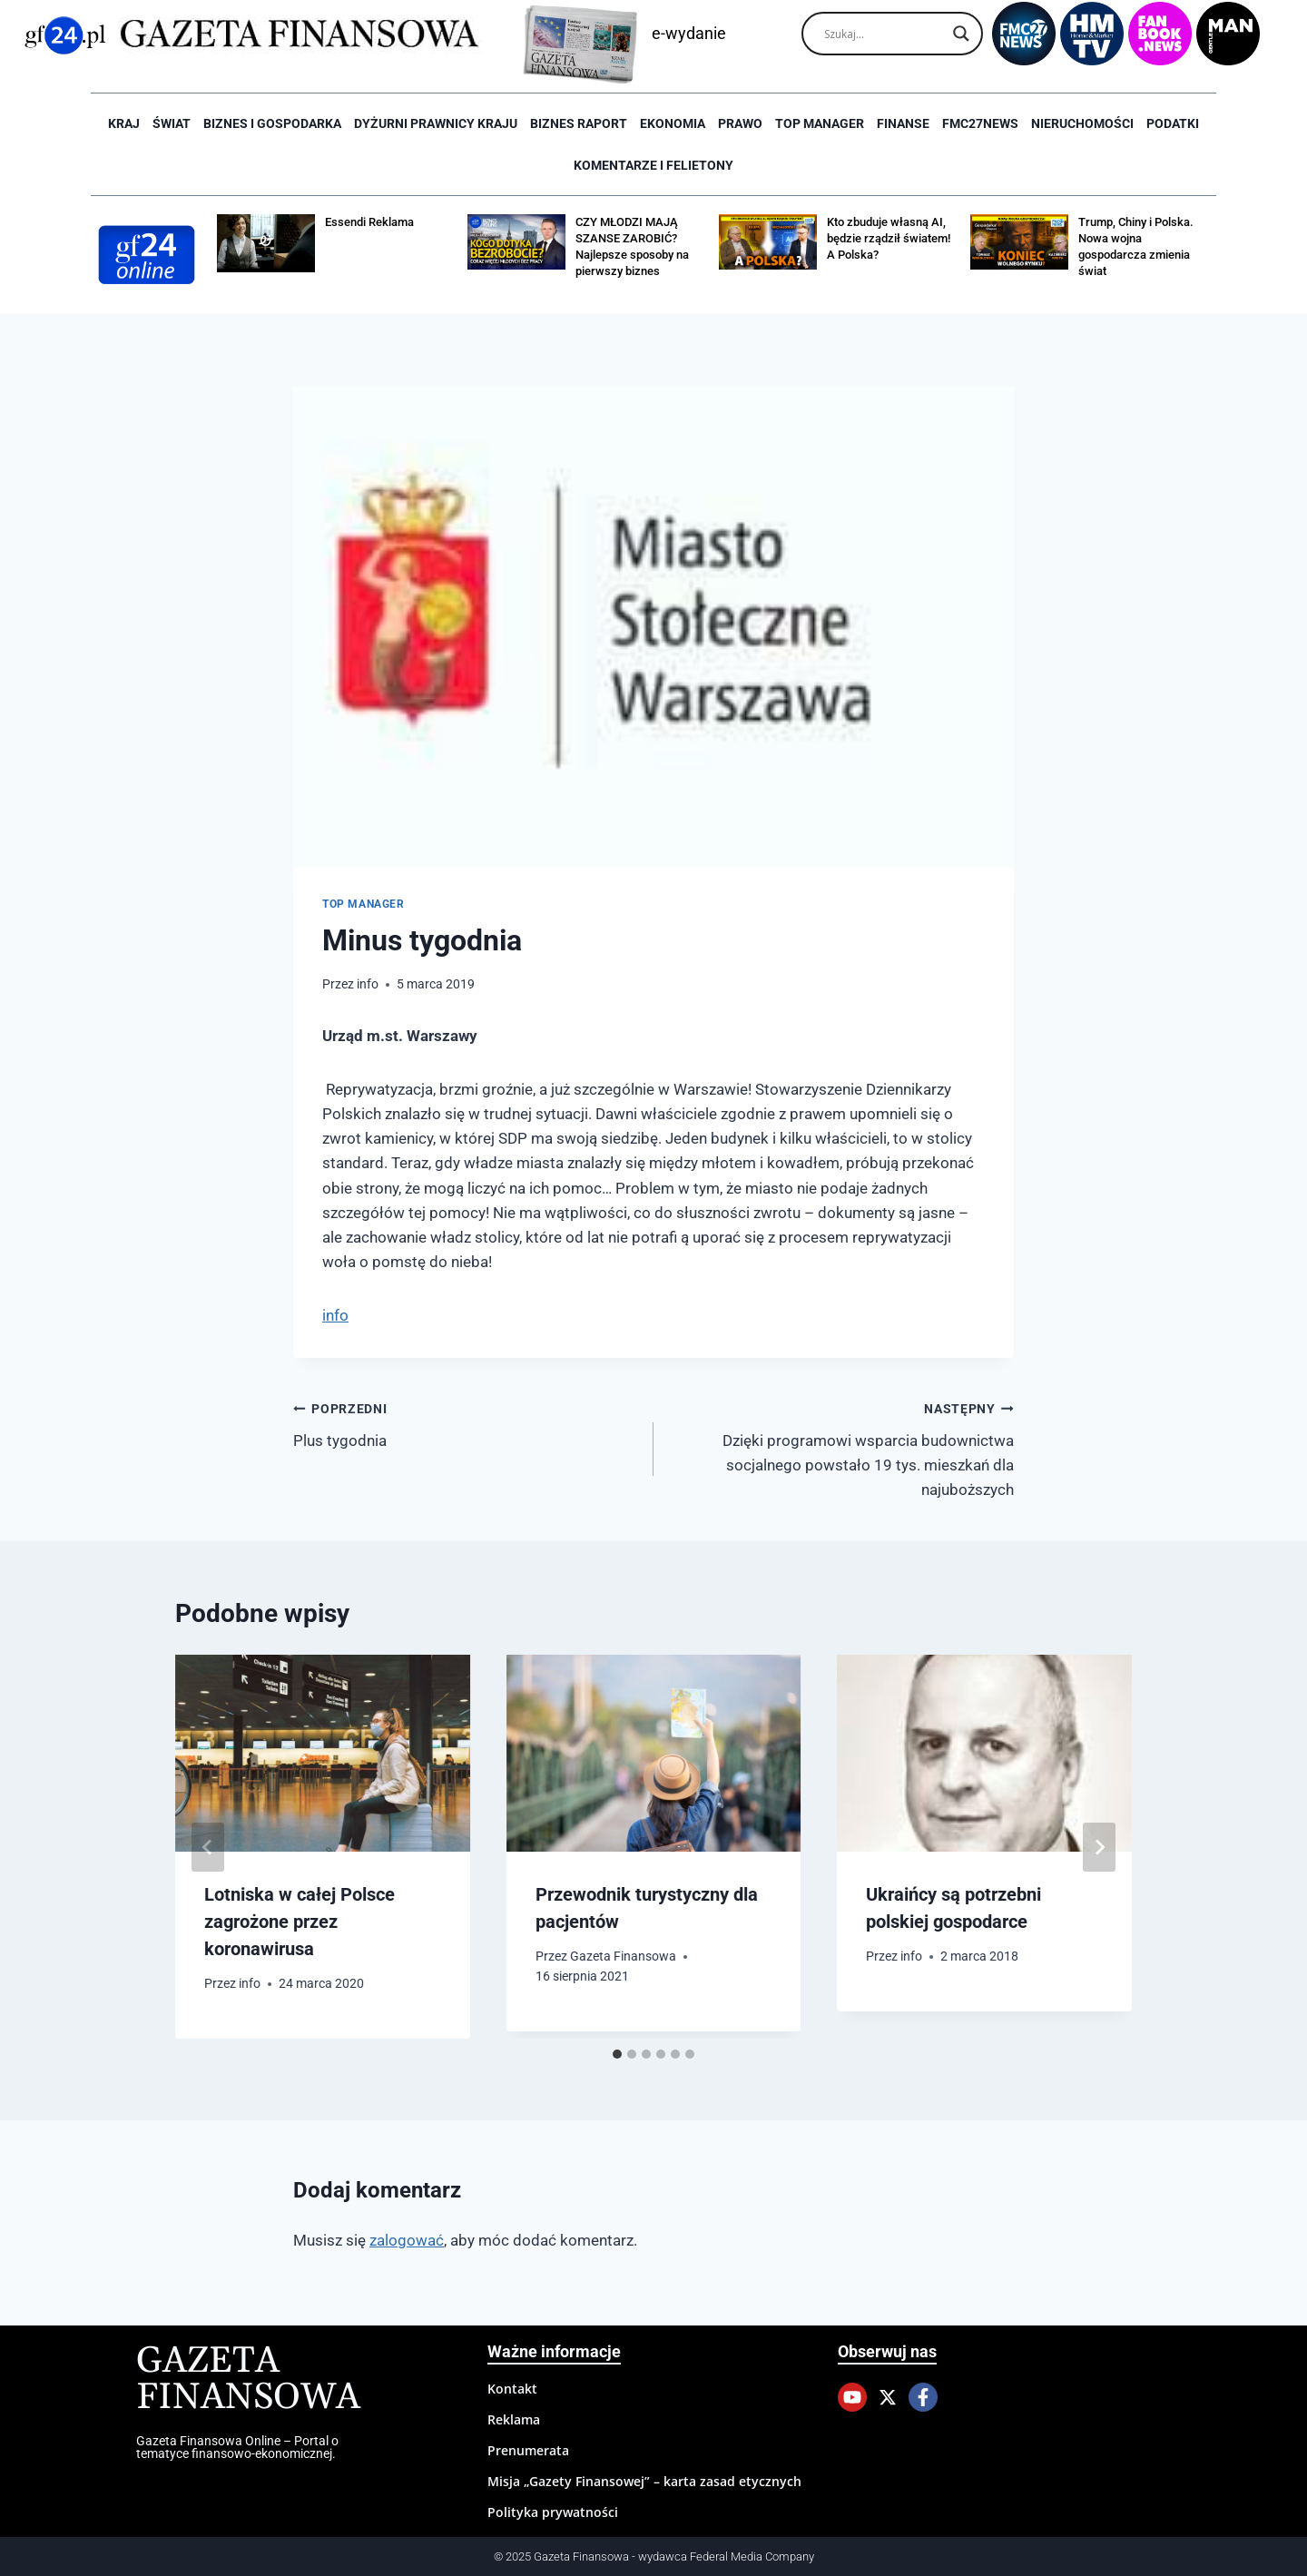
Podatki (1172, 123)
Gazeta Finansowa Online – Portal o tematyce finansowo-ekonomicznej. (237, 2447)
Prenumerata (528, 2450)
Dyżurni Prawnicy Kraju (435, 123)
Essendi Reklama (369, 222)
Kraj (124, 123)
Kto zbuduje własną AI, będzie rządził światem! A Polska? (888, 238)
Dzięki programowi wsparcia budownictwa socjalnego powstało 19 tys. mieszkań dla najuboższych (841, 1447)
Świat (171, 123)
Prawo (740, 123)
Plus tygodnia (465, 1423)
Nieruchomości (1082, 123)
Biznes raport (578, 123)
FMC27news (980, 123)
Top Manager (819, 123)
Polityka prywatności (552, 2512)
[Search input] (884, 33)
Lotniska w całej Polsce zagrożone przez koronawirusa (299, 1921)
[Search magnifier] (961, 33)
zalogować (406, 2240)
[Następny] (1099, 1847)
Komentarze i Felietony (653, 165)
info (367, 984)
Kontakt (512, 2388)
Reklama (513, 2419)
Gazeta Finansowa (623, 1956)
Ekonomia (672, 123)
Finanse (903, 123)
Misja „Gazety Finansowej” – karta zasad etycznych (644, 2481)
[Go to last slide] (208, 1847)
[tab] (617, 2054)
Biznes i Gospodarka (272, 123)
